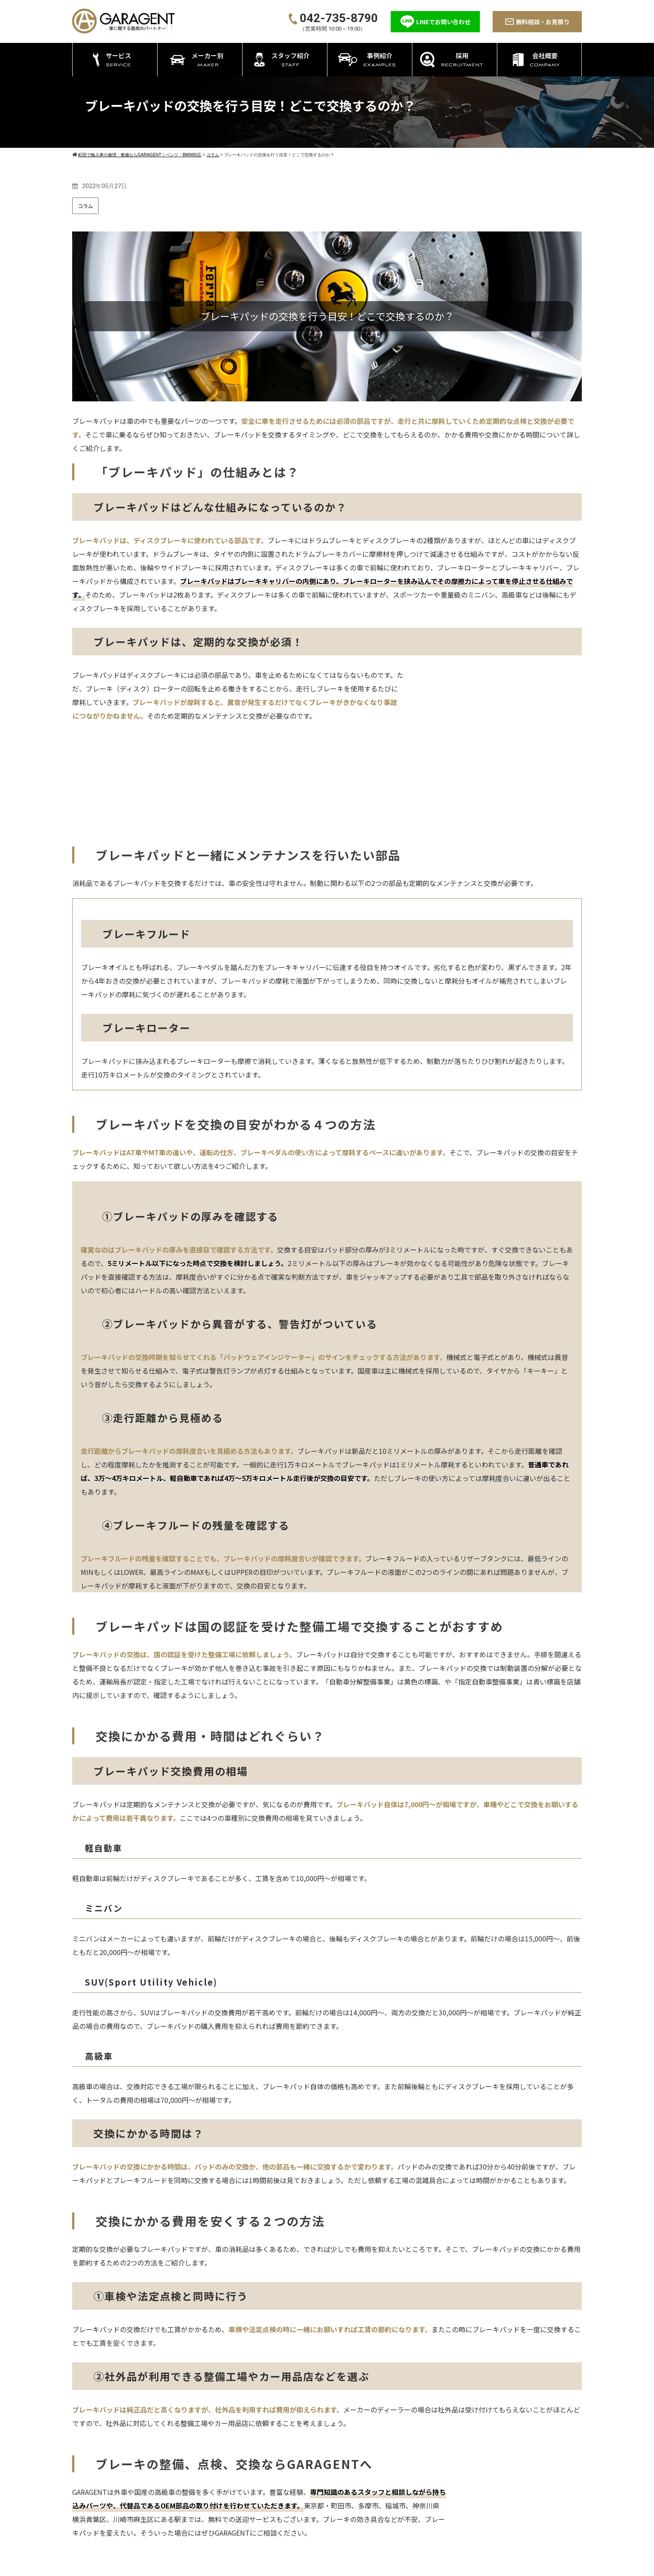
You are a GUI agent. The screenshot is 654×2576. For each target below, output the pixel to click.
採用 (476, 2489)
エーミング (327, 2527)
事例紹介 (482, 2474)
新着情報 (537, 2489)
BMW (435, 2485)
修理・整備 (327, 2485)
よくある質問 (544, 2504)
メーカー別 (435, 2459)
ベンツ (436, 2474)
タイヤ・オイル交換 (340, 2506)
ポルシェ (440, 2495)
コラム (85, 205)
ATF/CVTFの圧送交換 (341, 2538)
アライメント (330, 2517)
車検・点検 (327, 2474)
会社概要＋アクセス (553, 2459)
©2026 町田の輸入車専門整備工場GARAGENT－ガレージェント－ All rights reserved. (327, 2567)
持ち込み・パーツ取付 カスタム (356, 2495)
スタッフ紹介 (489, 2459)
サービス (315, 2459)
